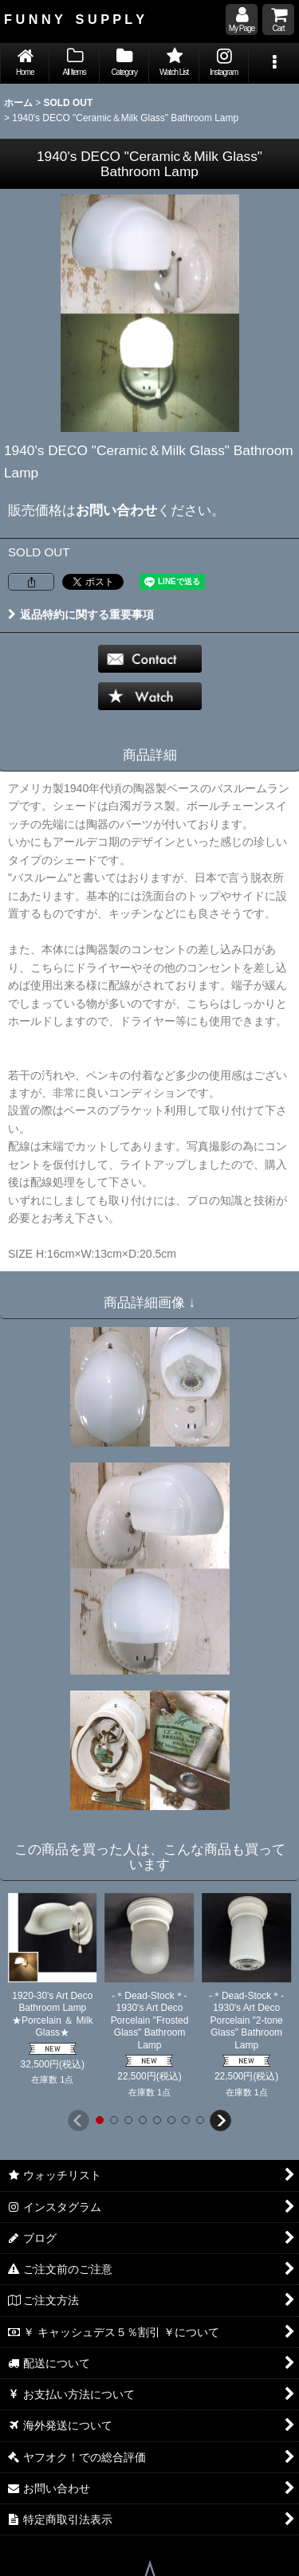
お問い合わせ (116, 510)
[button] (273, 63)
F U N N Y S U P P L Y (74, 19)
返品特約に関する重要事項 (81, 614)
